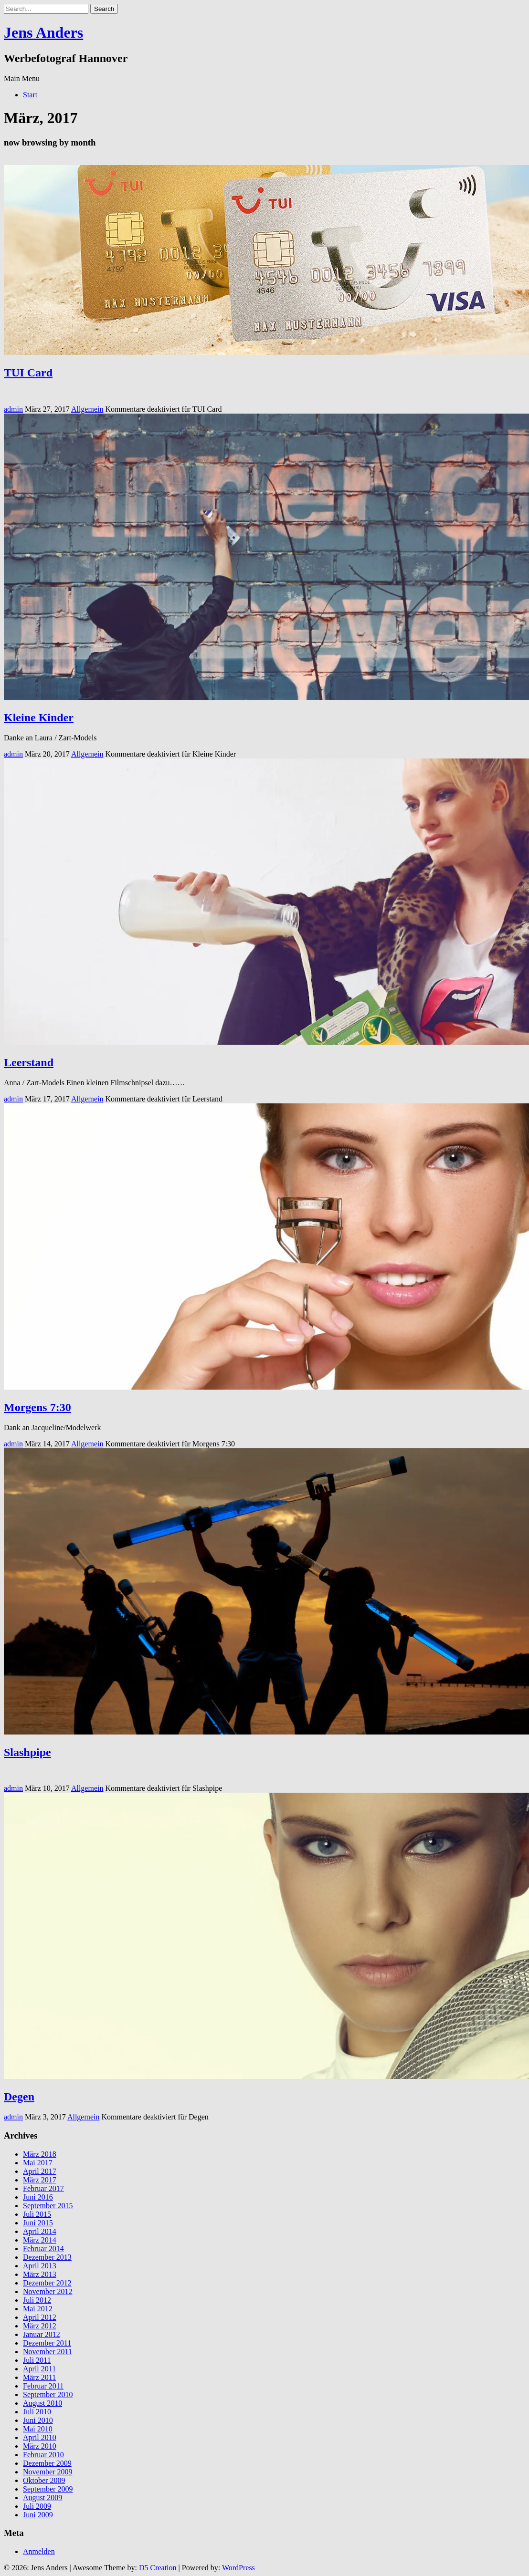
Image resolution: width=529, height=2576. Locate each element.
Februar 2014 (43, 2248)
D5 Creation (158, 2568)
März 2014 (39, 2240)
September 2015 (48, 2206)
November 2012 (48, 2291)
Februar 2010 (43, 2455)
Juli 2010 (37, 2412)
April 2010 (39, 2437)
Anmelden (39, 2551)
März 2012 (39, 2326)
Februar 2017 (43, 2188)
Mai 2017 (38, 2163)
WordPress (238, 2568)
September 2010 (48, 2394)
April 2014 (39, 2231)
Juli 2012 (37, 2300)
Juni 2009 (38, 2515)
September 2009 (48, 2489)
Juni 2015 (38, 2223)
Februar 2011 (43, 2386)
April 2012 (39, 2317)
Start (30, 95)
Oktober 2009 (44, 2480)
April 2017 (39, 2171)
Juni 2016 (38, 2197)
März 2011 (39, 2377)
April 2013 (39, 2266)
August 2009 (42, 2497)
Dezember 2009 (47, 2463)
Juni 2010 (38, 2420)
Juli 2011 (37, 2360)
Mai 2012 (38, 2309)
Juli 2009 (37, 2506)
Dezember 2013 (47, 2257)
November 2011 (47, 2351)
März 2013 (39, 2274)
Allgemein (87, 409)
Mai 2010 (38, 2429)
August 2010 (42, 2403)
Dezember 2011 (47, 2343)
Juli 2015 (37, 2214)
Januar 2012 (41, 2334)
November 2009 (48, 2472)
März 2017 (39, 2180)
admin (13, 409)
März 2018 (39, 2154)
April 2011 (39, 2369)
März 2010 (39, 2446)
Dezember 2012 (47, 2283)
